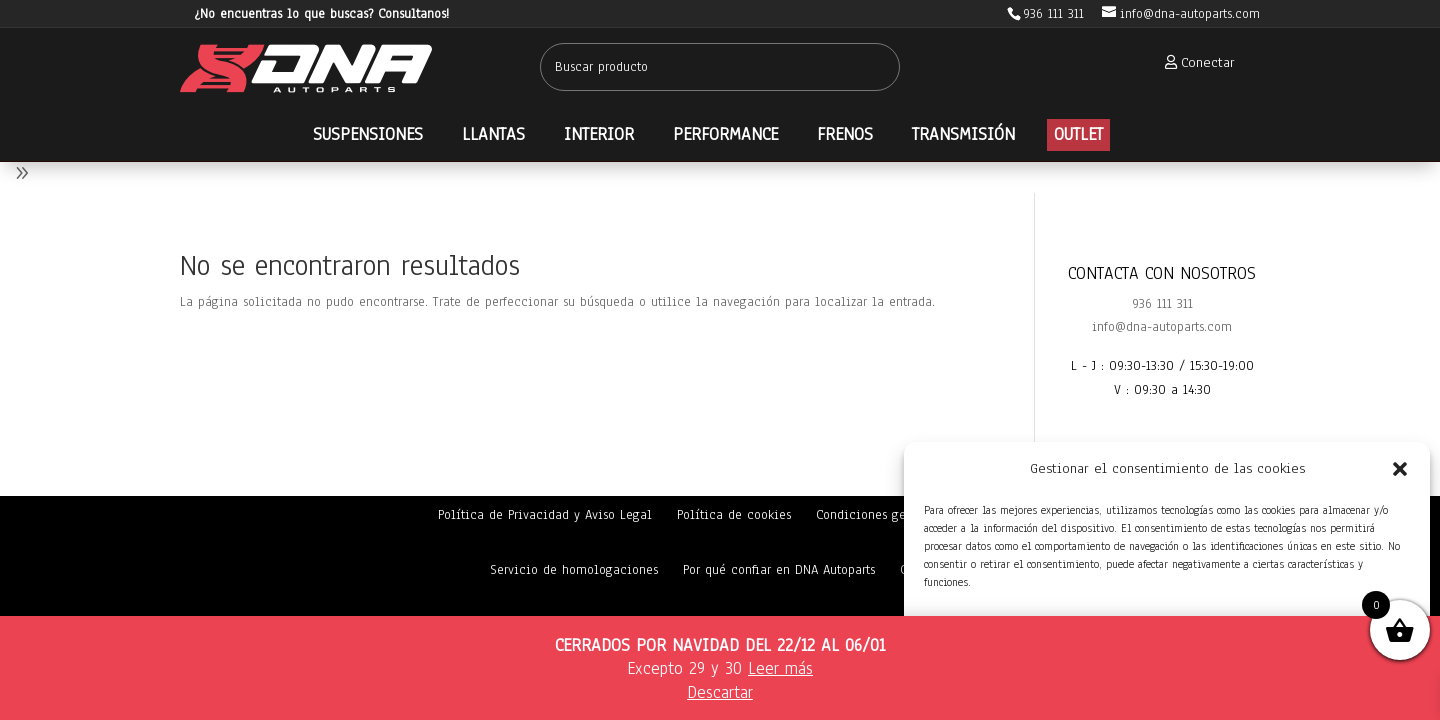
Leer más (780, 668)
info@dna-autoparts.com (1162, 327)
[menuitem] (1194, 62)
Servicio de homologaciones (574, 570)
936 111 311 (1162, 304)
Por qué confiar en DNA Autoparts (779, 570)
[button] (1400, 469)
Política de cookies (734, 515)
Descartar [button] (720, 692)
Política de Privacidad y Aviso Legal (545, 515)
